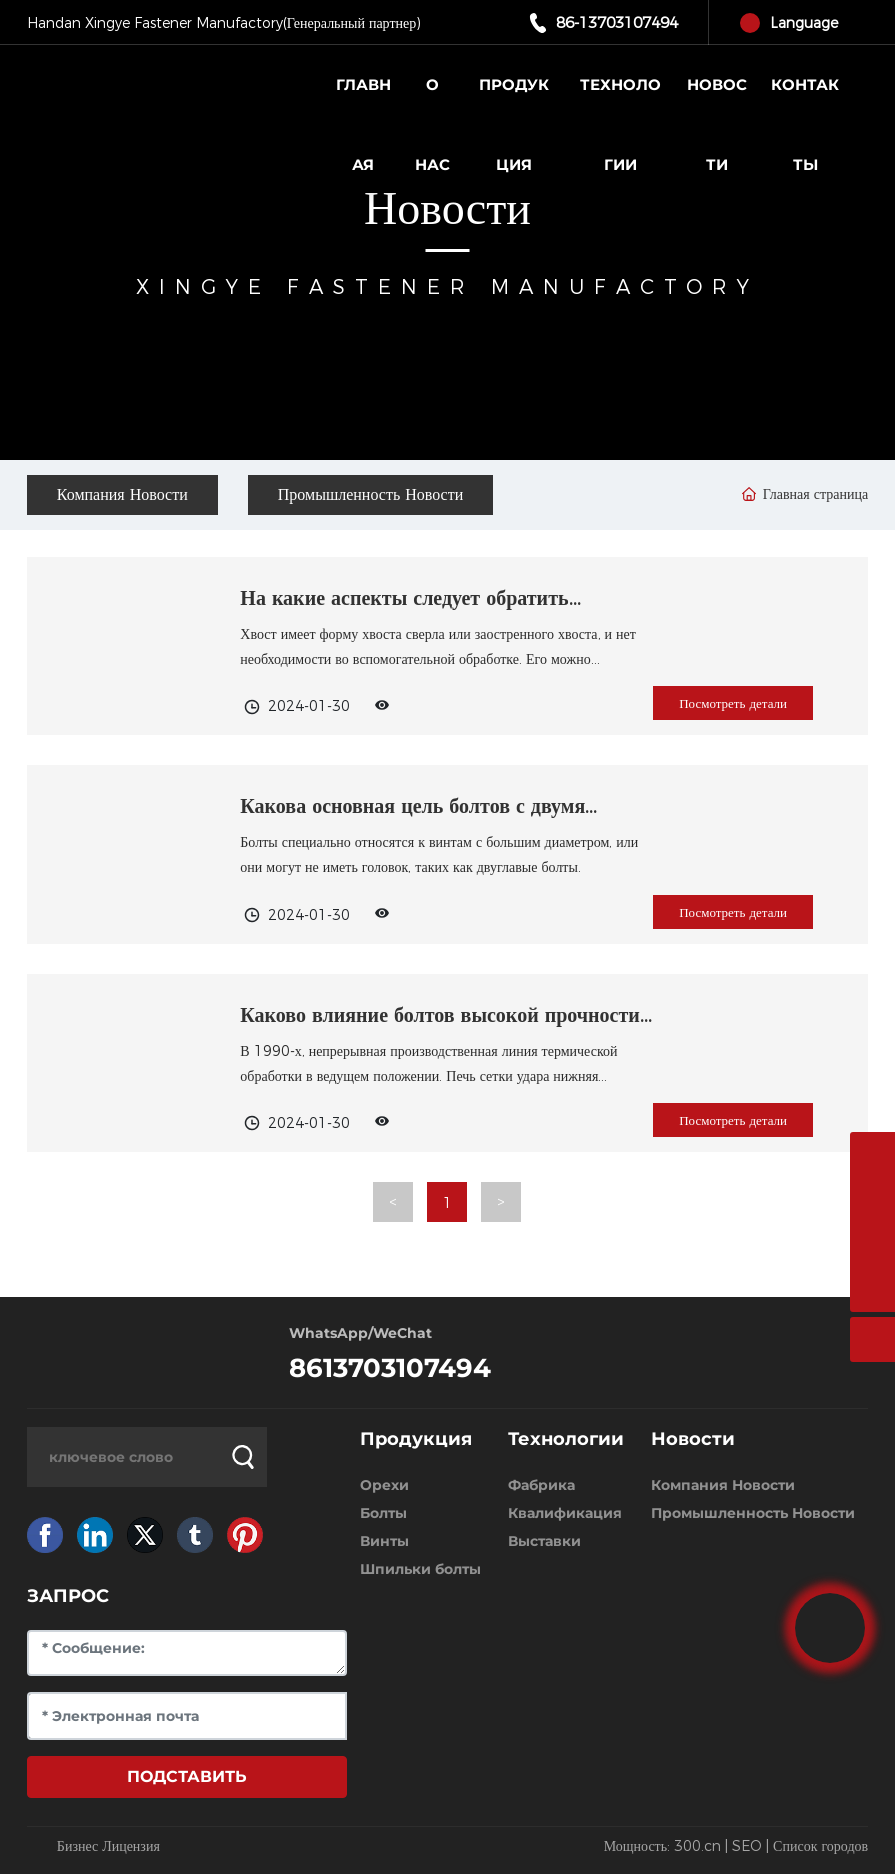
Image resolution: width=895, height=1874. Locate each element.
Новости (447, 208)
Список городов (820, 1846)
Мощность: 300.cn (662, 1846)
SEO (747, 1846)
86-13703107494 (617, 22)
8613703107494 (390, 1368)
